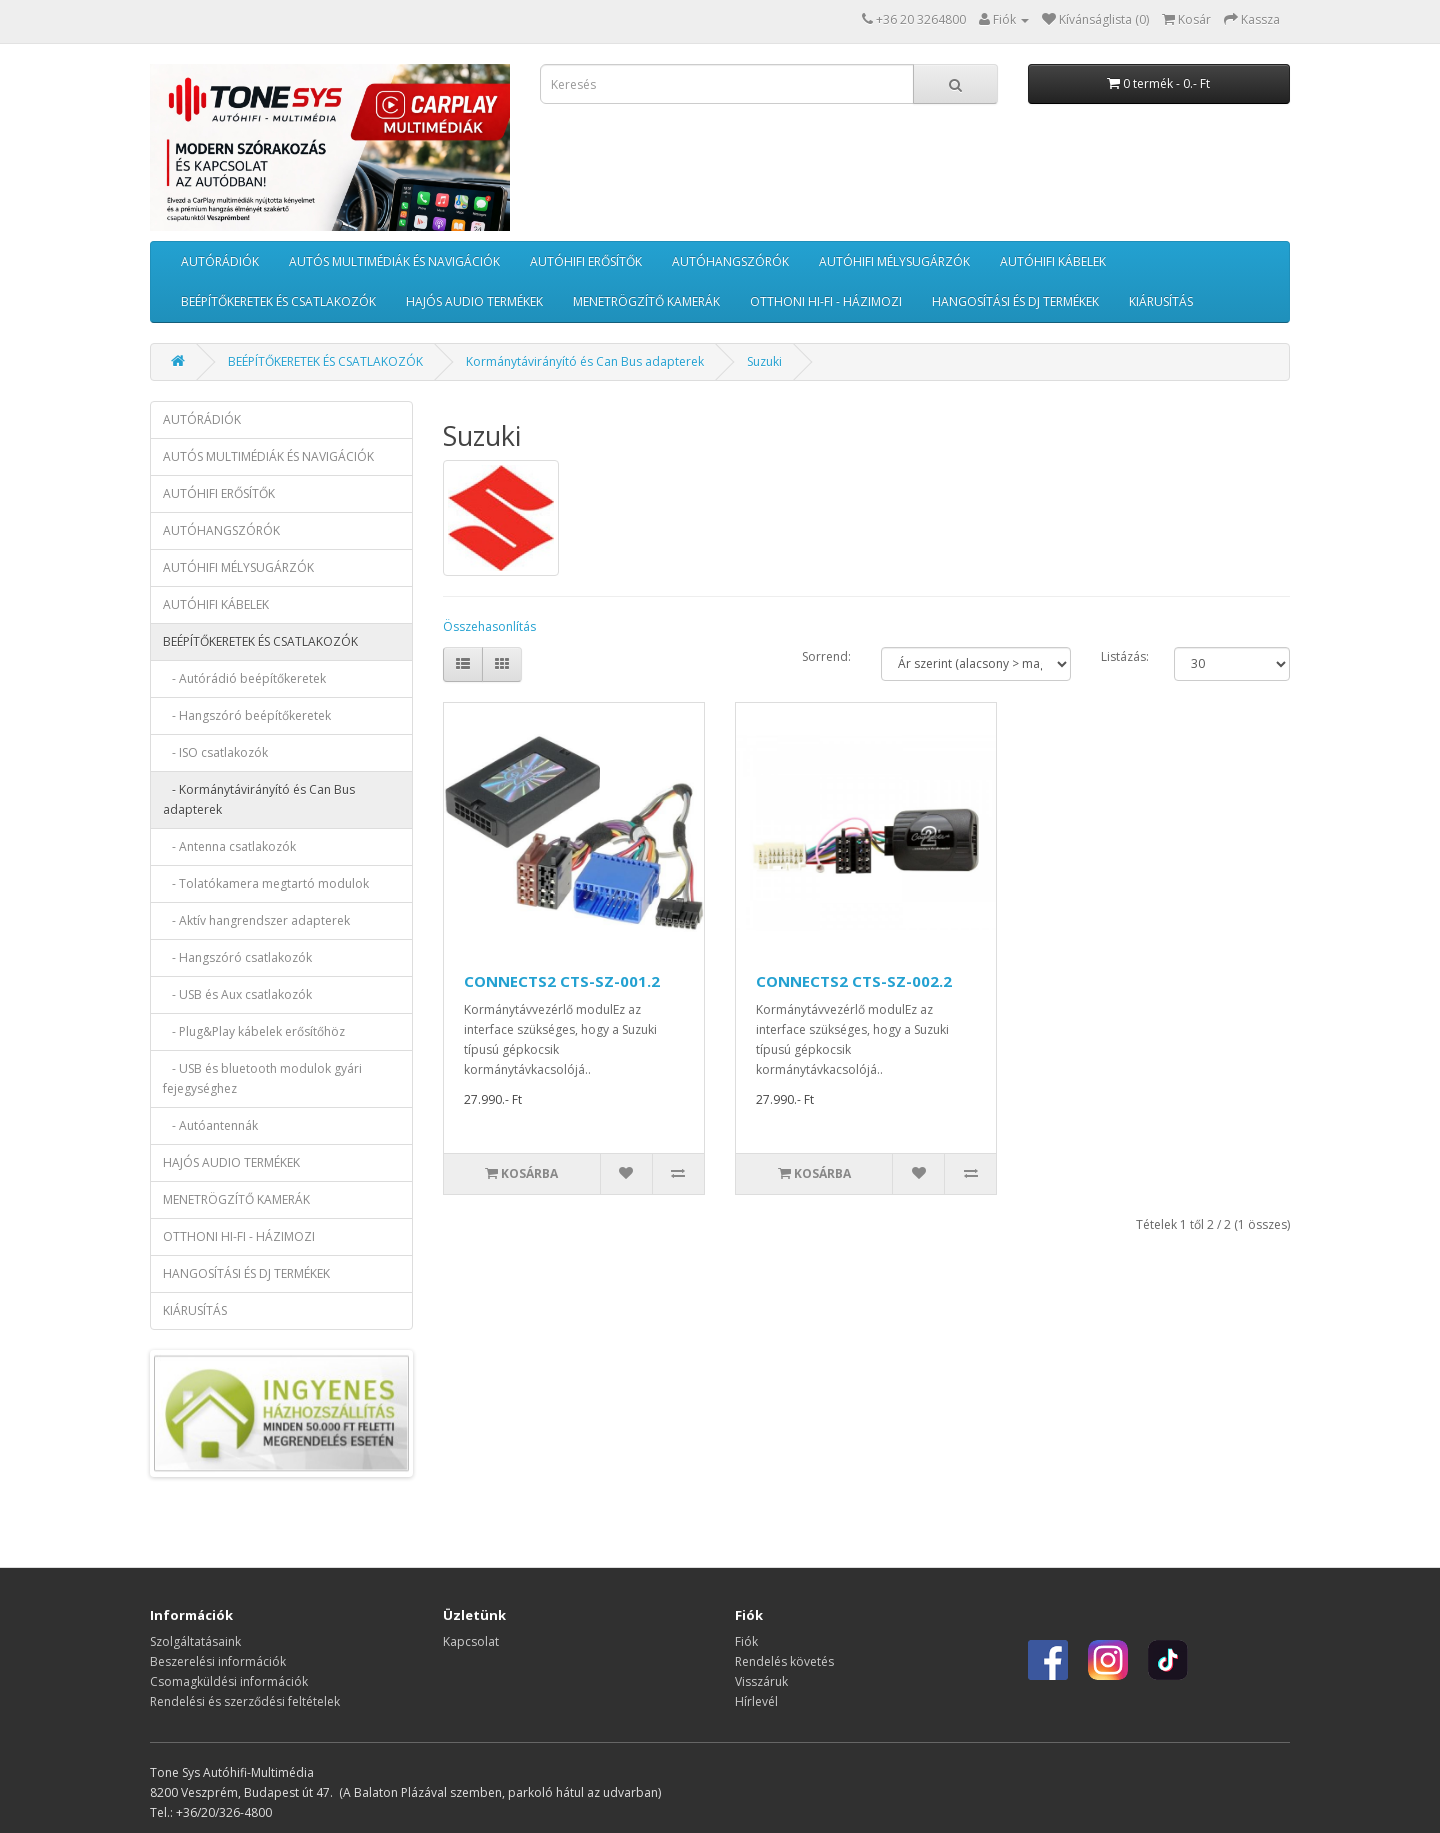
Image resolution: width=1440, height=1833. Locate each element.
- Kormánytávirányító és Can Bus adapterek (259, 799)
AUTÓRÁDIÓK (220, 261)
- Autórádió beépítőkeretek (244, 678)
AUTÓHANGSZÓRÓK (730, 261)
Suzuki (764, 361)
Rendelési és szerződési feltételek (245, 1701)
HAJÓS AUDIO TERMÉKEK (474, 301)
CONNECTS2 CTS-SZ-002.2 (854, 981)
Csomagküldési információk (229, 1681)
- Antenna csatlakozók (229, 846)
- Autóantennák (210, 1125)
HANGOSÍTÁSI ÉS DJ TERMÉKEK (1015, 301)
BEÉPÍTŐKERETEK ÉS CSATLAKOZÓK (278, 301)
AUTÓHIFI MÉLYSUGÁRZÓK (894, 261)
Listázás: (1125, 656)
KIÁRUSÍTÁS (1161, 301)
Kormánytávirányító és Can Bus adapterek (585, 361)
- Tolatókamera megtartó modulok (266, 883)
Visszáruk (761, 1681)
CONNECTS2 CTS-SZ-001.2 (562, 981)
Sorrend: (826, 656)
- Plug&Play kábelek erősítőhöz (254, 1031)
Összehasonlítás (489, 626)
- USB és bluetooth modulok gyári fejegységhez (262, 1078)
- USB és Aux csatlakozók (237, 994)
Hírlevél (756, 1701)
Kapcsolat (471, 1641)
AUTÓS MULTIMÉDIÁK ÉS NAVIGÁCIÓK (394, 261)
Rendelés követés (784, 1661)
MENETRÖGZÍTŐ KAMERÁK (646, 301)
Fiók (746, 1641)
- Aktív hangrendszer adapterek (256, 920)
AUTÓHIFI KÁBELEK (1053, 261)
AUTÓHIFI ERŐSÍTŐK (586, 261)
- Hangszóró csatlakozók (237, 957)
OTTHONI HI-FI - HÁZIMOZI (826, 301)
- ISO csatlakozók (215, 752)
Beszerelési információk (218, 1661)
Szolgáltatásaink (195, 1641)
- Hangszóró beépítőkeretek (247, 715)
